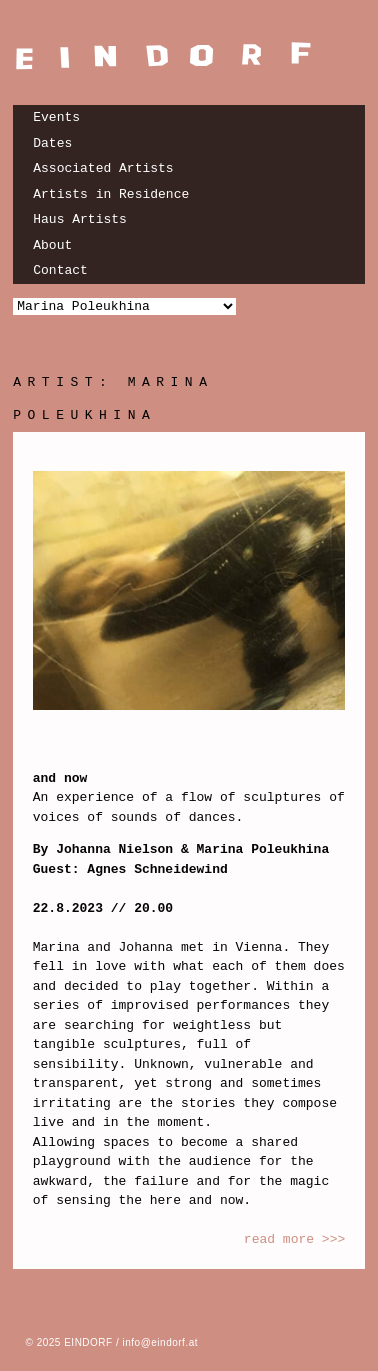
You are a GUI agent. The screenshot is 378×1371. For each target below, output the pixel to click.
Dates (52, 143)
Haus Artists (80, 219)
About (52, 245)
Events (56, 117)
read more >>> (294, 1239)
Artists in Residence (111, 194)
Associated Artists (103, 168)
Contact (60, 270)
